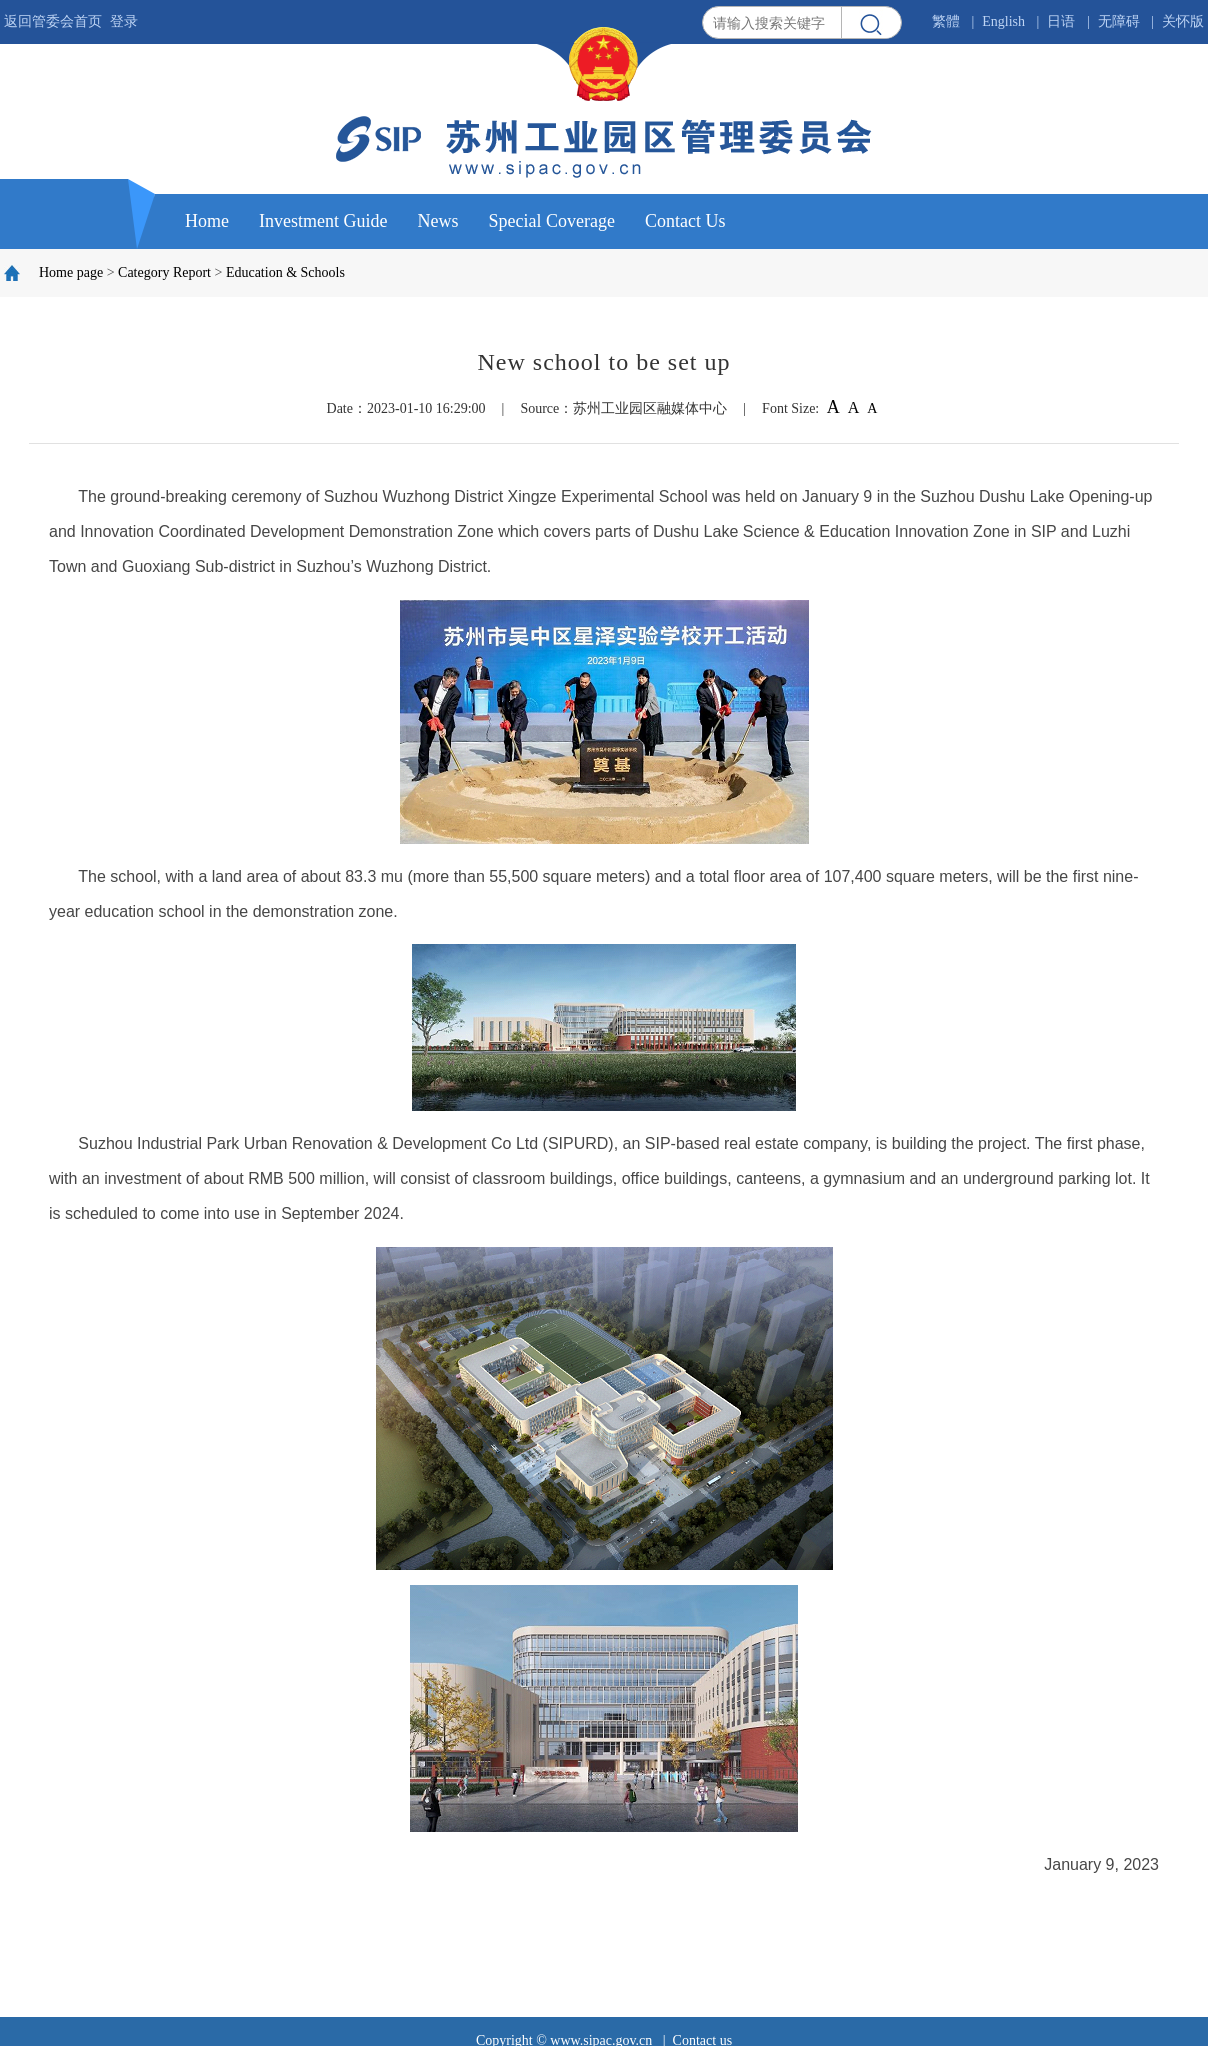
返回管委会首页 (53, 21)
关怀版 (1183, 21)
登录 (124, 21)
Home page (71, 272)
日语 (1061, 21)
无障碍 (1119, 21)
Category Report (164, 272)
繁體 (946, 21)
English (1003, 21)
